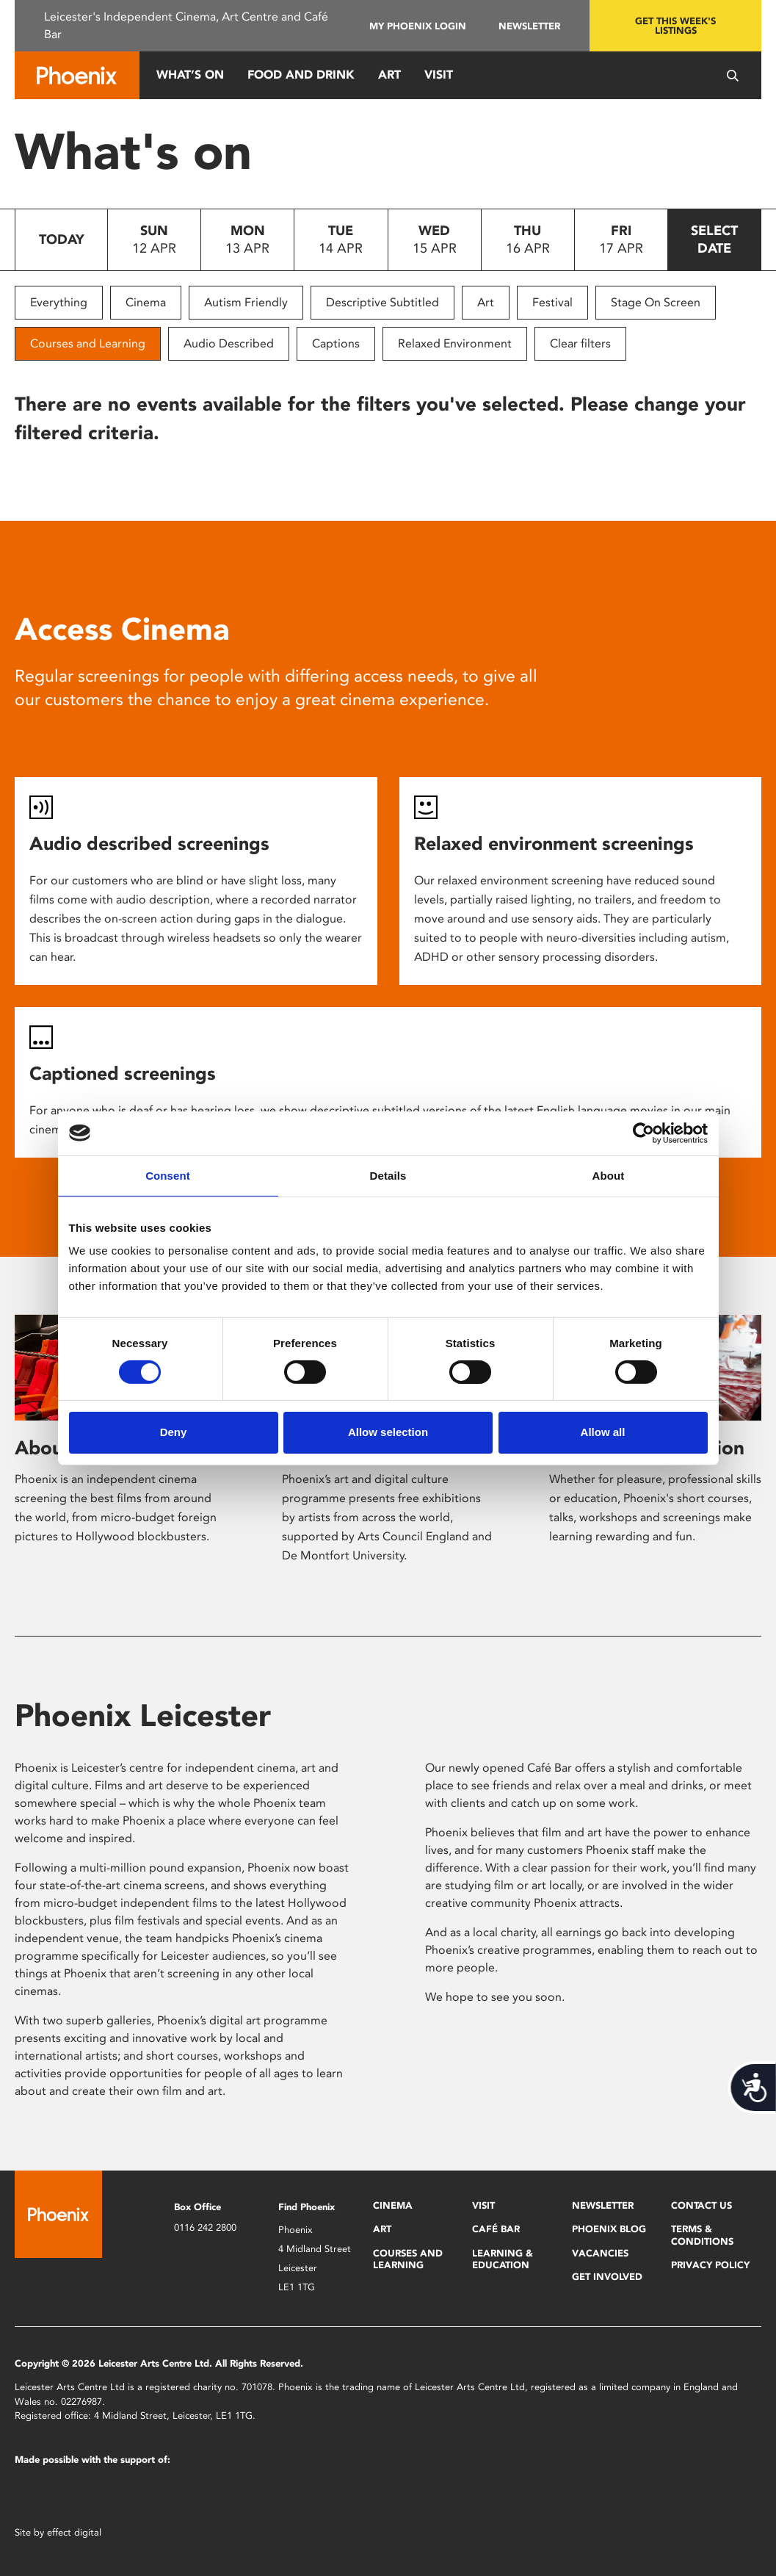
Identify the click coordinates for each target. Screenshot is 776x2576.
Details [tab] (388, 1175)
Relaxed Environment (455, 343)
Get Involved (607, 2276)
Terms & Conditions (702, 2234)
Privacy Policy (710, 2264)
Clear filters (580, 343)
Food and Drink (301, 75)
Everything (58, 302)
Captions (336, 343)
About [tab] (608, 1175)
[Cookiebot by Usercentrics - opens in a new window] (643, 1133)
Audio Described (229, 343)
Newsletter (529, 26)
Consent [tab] (167, 1175)
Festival (552, 302)
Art (389, 75)
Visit (438, 75)
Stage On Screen (655, 302)
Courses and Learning (87, 343)
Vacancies (600, 2253)
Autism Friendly (246, 302)
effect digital (74, 2532)
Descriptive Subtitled (382, 302)
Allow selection (388, 1432)
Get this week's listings (675, 25)
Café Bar (496, 2228)
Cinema (146, 302)
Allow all (603, 1432)
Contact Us (701, 2205)
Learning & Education (502, 2259)
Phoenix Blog (609, 2228)
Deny (173, 1432)
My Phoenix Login (417, 26)
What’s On (190, 75)
